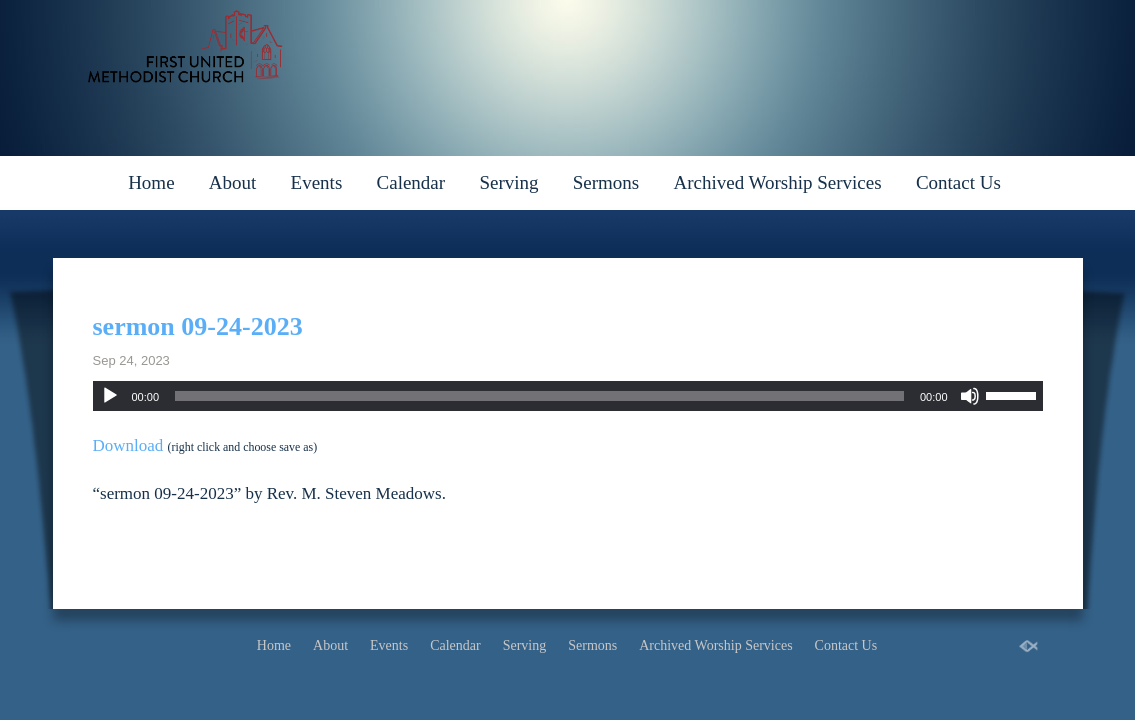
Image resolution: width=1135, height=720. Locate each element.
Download (128, 445)
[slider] (539, 396)
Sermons (606, 182)
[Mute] (970, 396)
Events (317, 182)
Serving (508, 182)
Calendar (411, 182)
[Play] (110, 396)
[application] (568, 396)
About (233, 182)
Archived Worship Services (777, 182)
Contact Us (958, 182)
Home (151, 182)
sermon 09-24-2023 (198, 326)
